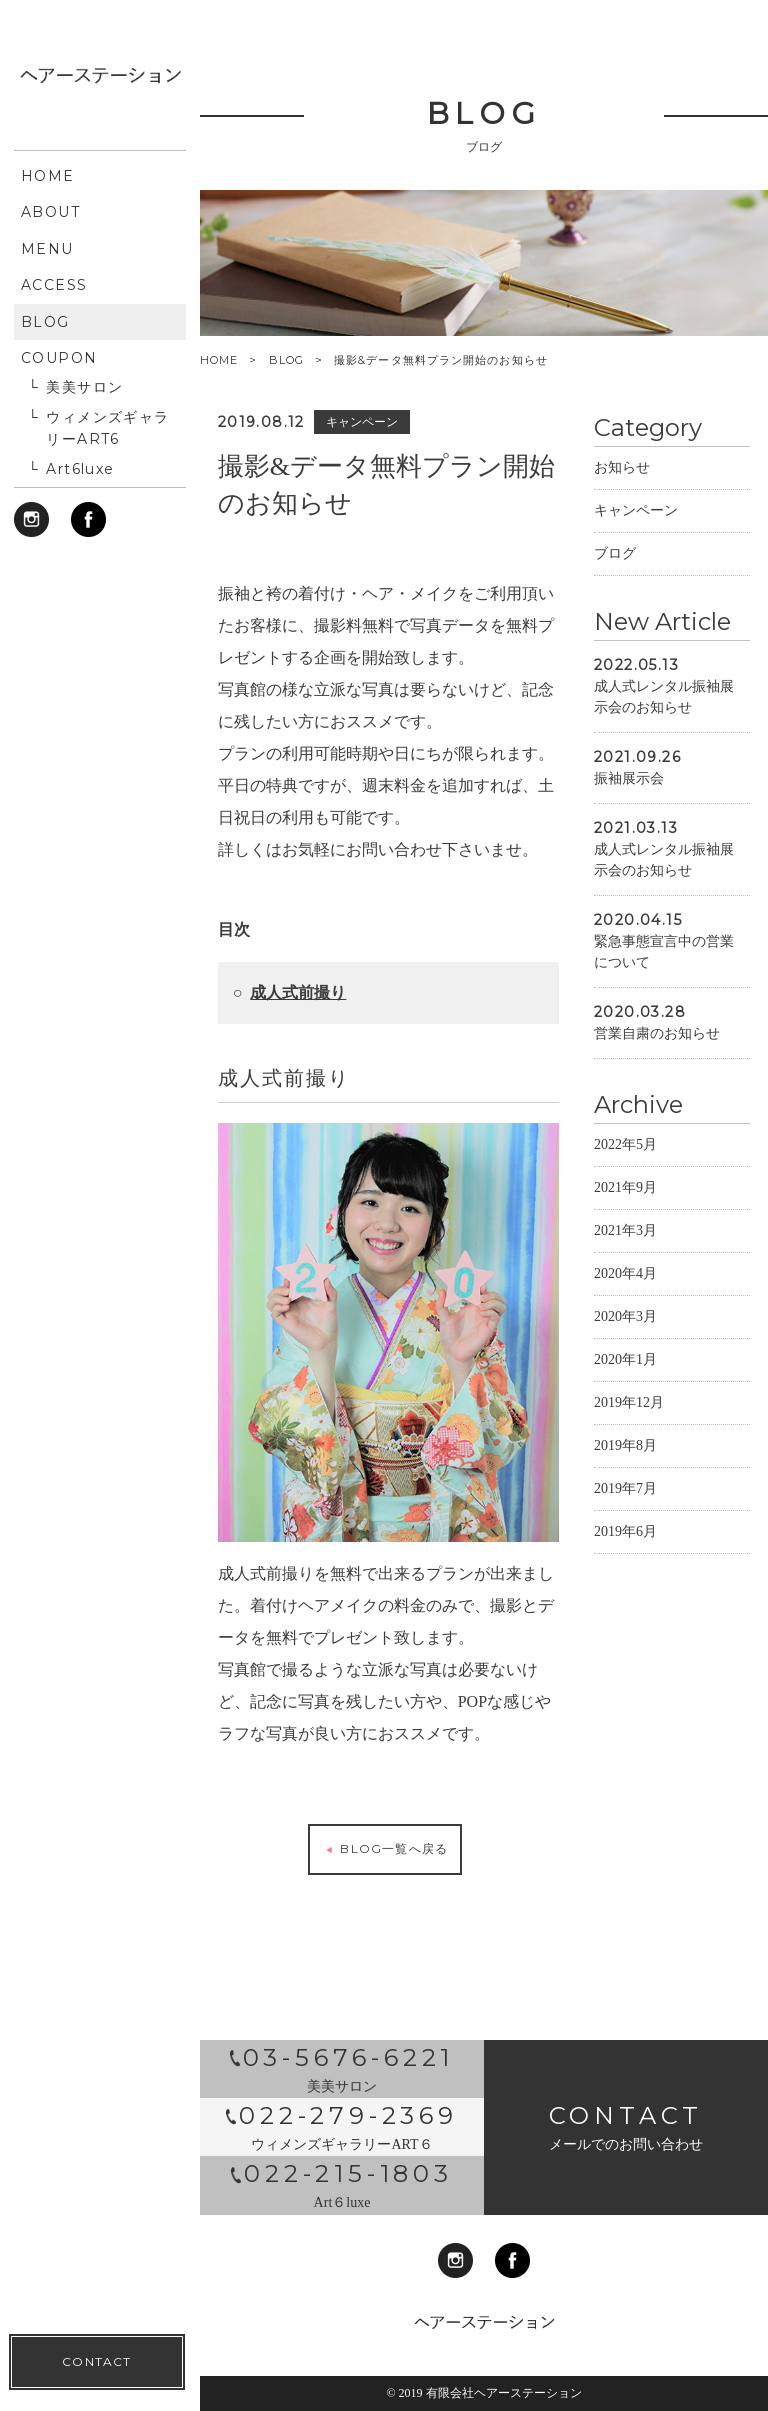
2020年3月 (625, 1338)
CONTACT (96, 670)
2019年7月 (625, 1510)
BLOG (286, 360)
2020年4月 (625, 1295)
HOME (219, 360)
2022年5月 (625, 1166)
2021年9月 (625, 1209)
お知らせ (622, 489)
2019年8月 (625, 1467)
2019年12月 (629, 1424)
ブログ (615, 575)
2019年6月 (625, 1553)
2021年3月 (625, 1252)
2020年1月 (625, 1381)
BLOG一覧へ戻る (385, 1871)
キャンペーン (636, 532)
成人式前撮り (298, 1013)
